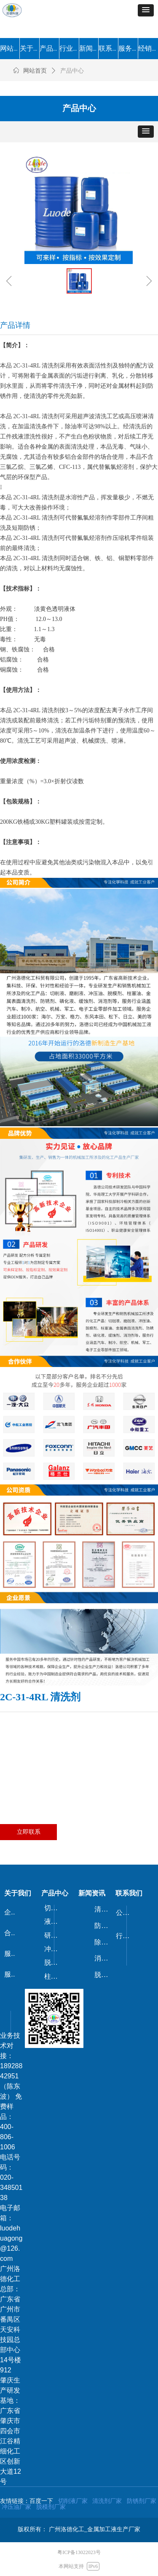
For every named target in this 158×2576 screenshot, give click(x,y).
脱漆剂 (104, 1974)
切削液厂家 (73, 2500)
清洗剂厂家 (107, 2500)
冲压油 (54, 1948)
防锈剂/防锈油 (104, 1925)
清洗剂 (104, 1909)
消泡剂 (104, 1958)
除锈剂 (104, 1942)
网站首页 (35, 71)
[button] (146, 10)
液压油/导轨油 (54, 1921)
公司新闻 (126, 1912)
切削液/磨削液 (54, 1908)
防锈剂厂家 (141, 2500)
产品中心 (72, 71)
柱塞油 (54, 1976)
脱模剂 (54, 1962)
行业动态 (126, 1935)
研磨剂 (54, 1935)
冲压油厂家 (16, 2506)
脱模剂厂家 (51, 2506)
